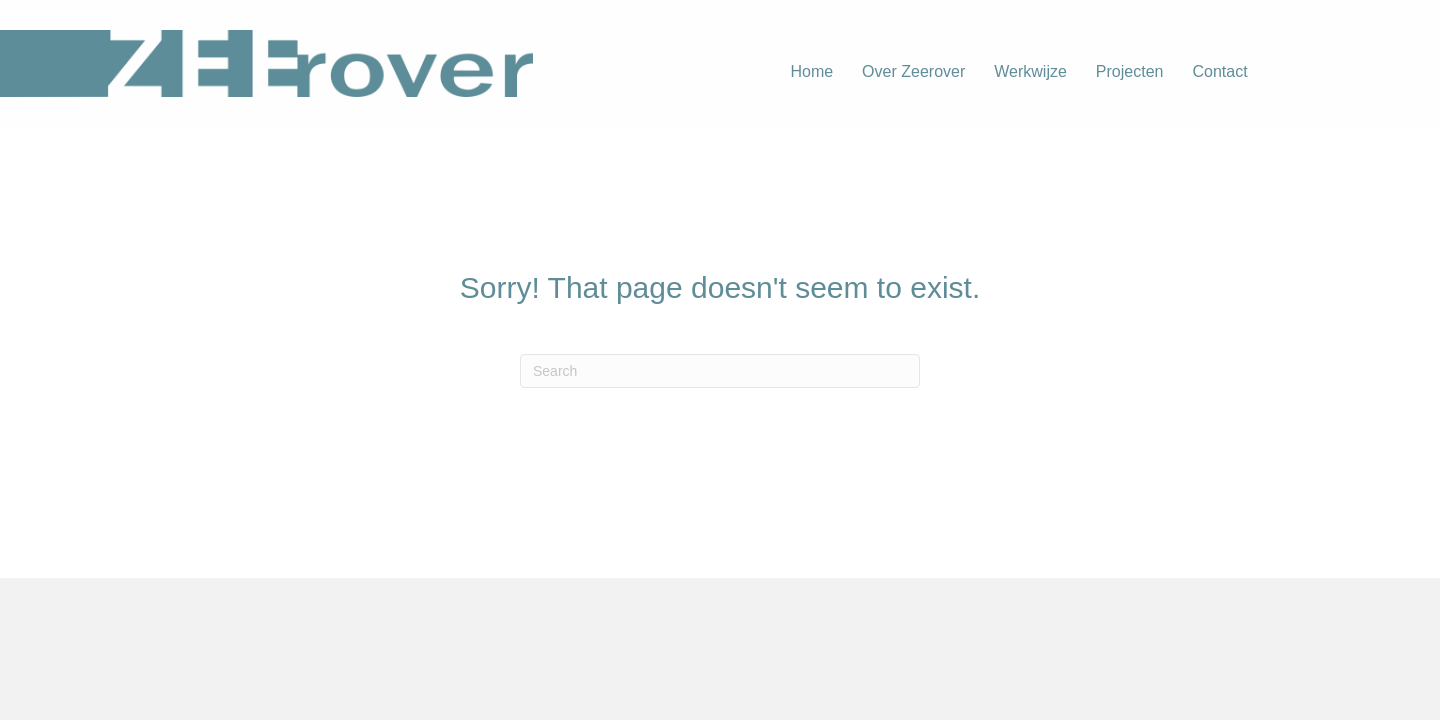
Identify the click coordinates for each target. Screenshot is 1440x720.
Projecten (1130, 71)
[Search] (720, 371)
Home (811, 71)
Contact (1219, 71)
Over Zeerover (913, 71)
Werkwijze (1030, 71)
